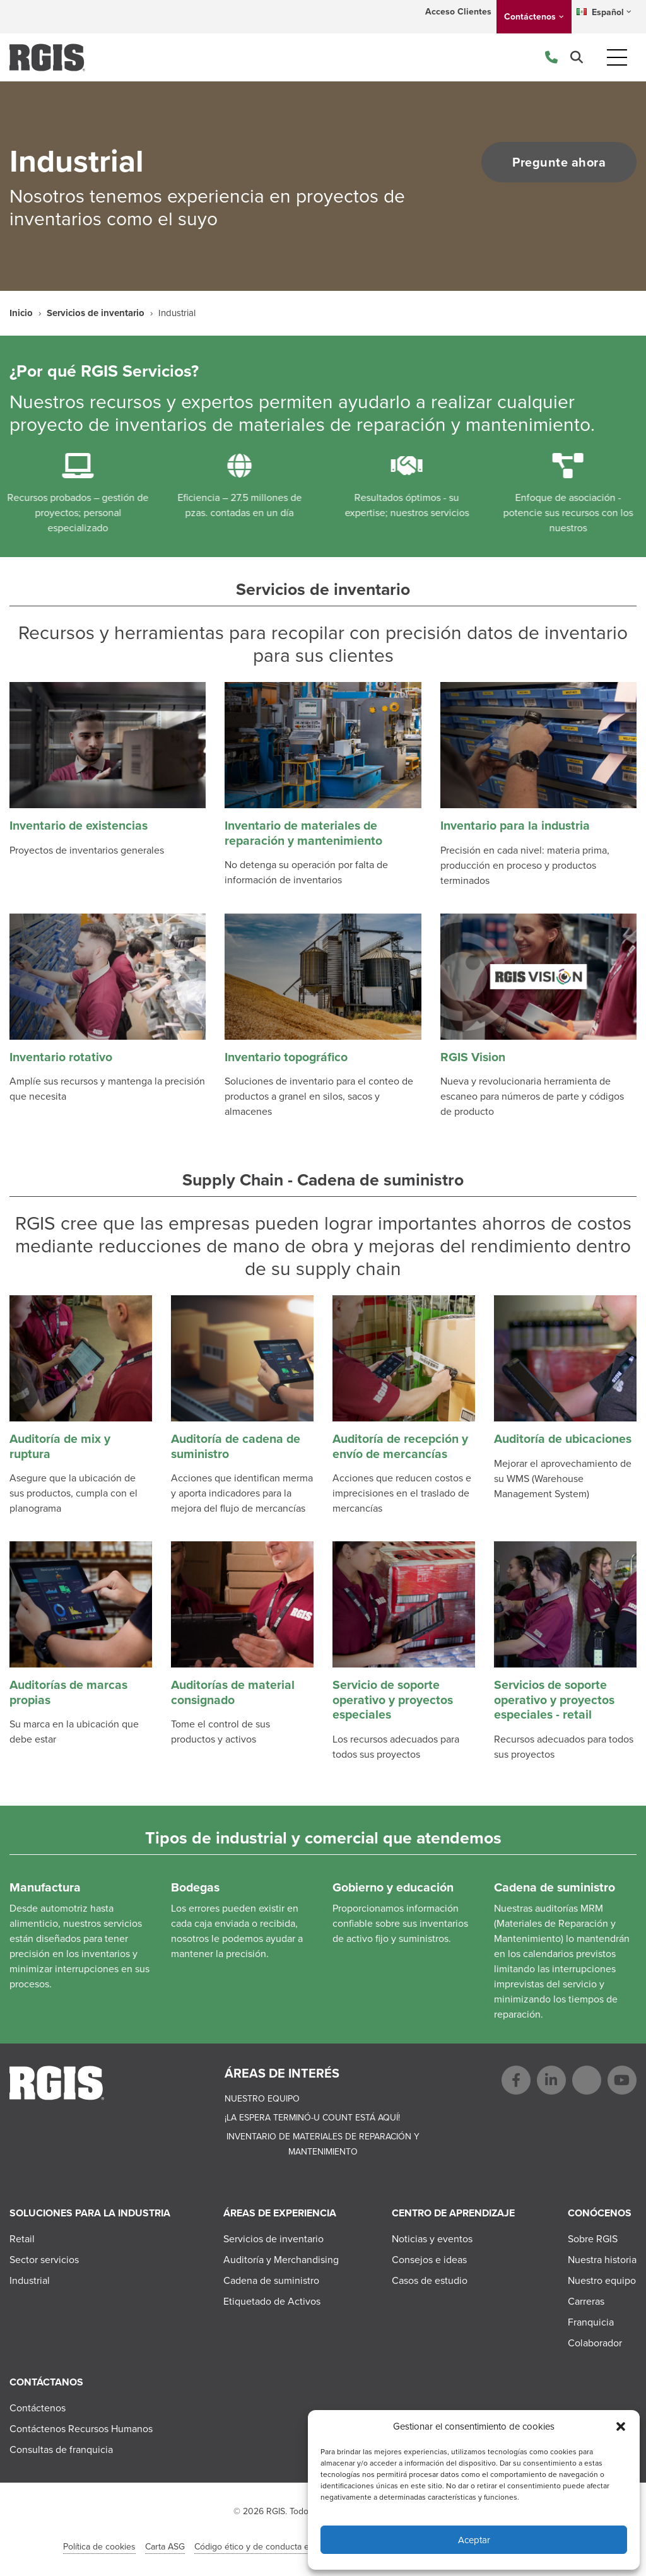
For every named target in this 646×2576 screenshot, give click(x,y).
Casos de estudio (429, 2280)
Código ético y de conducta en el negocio (276, 2546)
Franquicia (591, 2322)
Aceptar (474, 2540)
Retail (22, 2239)
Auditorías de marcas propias (68, 1692)
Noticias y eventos (432, 2239)
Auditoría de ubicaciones (562, 1439)
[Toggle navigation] (617, 57)
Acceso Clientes (458, 11)
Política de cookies (99, 2546)
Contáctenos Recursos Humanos (81, 2428)
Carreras (586, 2301)
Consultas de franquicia (61, 2449)
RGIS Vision (472, 1057)
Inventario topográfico (286, 1057)
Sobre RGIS (593, 2239)
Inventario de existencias (78, 825)
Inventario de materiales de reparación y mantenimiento (303, 832)
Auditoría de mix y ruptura (59, 1446)
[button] (620, 2426)
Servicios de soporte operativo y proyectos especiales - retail (554, 1700)
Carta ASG (165, 2546)
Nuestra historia (602, 2259)
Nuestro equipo (262, 2098)
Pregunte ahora (557, 161)
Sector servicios (44, 2259)
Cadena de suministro (271, 2280)
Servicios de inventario (95, 313)
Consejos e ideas (429, 2259)
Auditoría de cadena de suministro (235, 1446)
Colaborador (595, 2343)
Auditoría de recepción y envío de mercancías (400, 1446)
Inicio (21, 313)
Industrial (29, 2280)
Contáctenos (530, 16)
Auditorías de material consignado (233, 1692)
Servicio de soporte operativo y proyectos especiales (392, 1700)
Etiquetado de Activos (271, 2301)
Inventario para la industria (515, 825)
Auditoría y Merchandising (281, 2259)
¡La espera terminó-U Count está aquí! (312, 2117)
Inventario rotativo (60, 1057)
